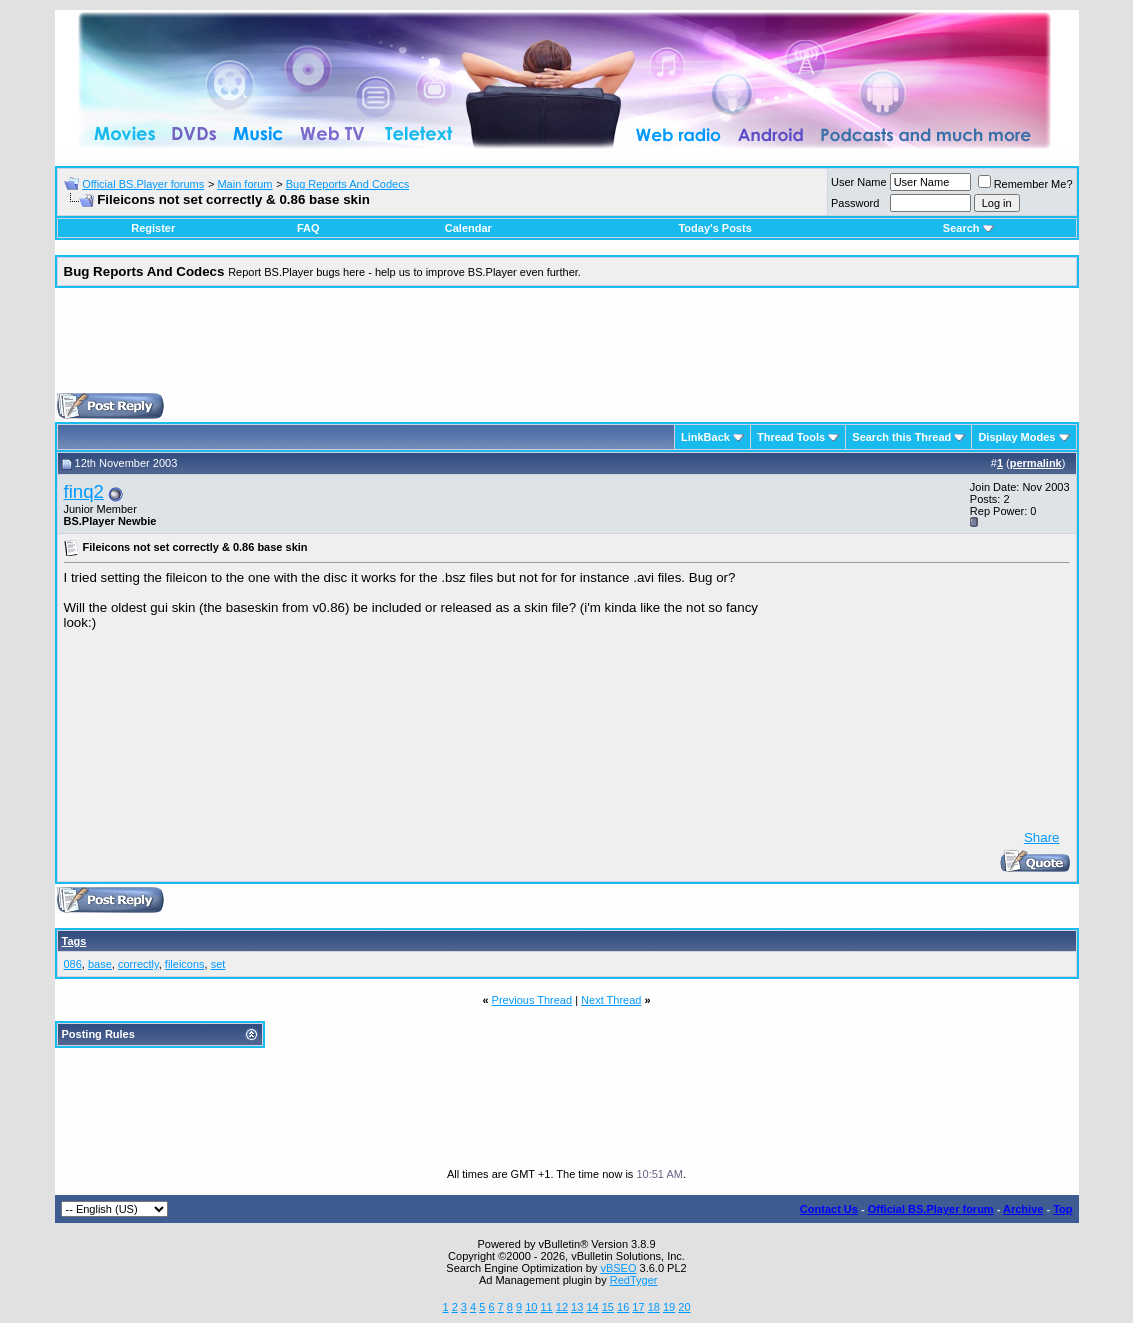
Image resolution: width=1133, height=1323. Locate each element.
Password (855, 203)
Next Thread (611, 1000)
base (100, 964)
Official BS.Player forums (143, 184)
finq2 (84, 491)
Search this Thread (901, 437)
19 (669, 1307)
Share (1042, 837)
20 (684, 1307)
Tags (74, 941)
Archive (1023, 1209)
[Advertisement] (567, 348)
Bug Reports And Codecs (348, 184)
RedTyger (634, 1280)
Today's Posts (714, 228)
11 (546, 1307)
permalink (1036, 463)
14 (592, 1307)
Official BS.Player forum (931, 1209)
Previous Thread (532, 1000)
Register (153, 228)
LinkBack (705, 437)
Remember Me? (1025, 184)
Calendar (468, 228)
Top (1062, 1209)
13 (577, 1307)
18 (654, 1307)
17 (638, 1307)
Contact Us (829, 1209)
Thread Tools (791, 437)
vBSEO (618, 1268)
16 (623, 1307)
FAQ (308, 228)
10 (531, 1307)
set (218, 964)
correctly (138, 964)
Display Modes (1016, 437)
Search (968, 228)
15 (608, 1307)
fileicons (185, 964)
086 (73, 964)
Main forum (244, 184)
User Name (859, 182)
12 (562, 1307)
